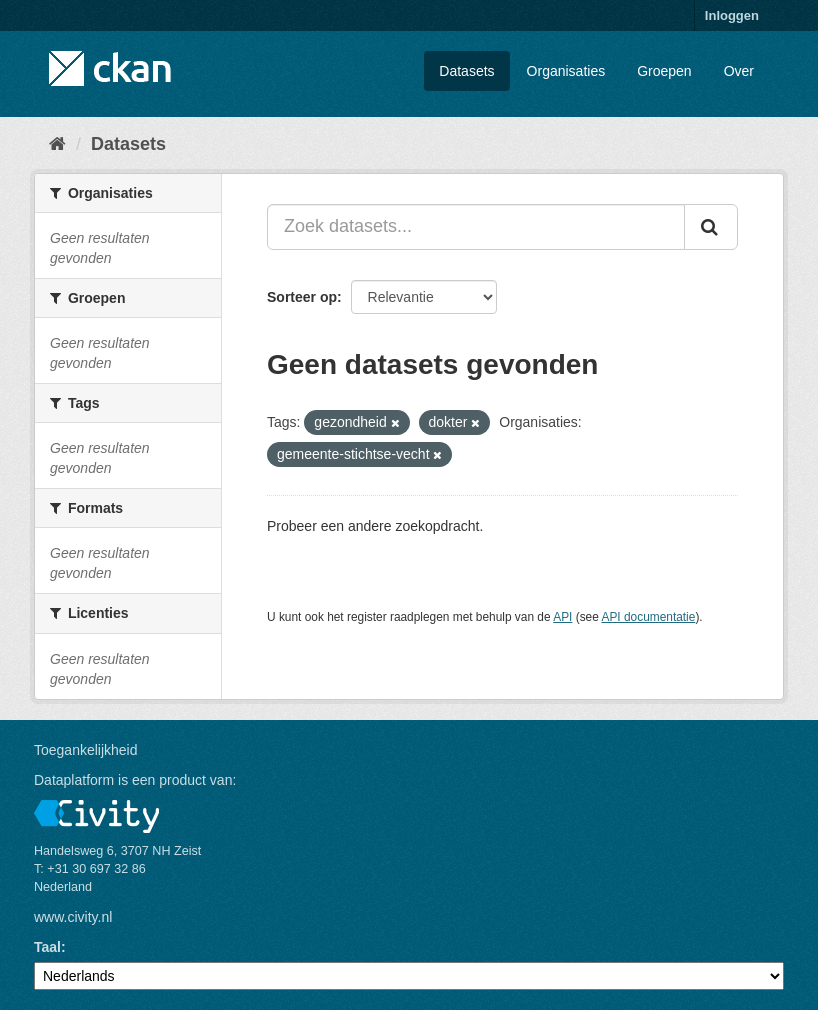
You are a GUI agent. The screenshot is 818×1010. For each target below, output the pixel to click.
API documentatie (649, 617)
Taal (47, 947)
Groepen (664, 71)
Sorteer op (302, 297)
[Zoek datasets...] (476, 227)
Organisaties (566, 71)
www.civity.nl (73, 917)
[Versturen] (711, 227)
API (562, 617)
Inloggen (732, 15)
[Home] (57, 144)
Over (739, 71)
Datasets (466, 71)
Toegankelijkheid (86, 750)
